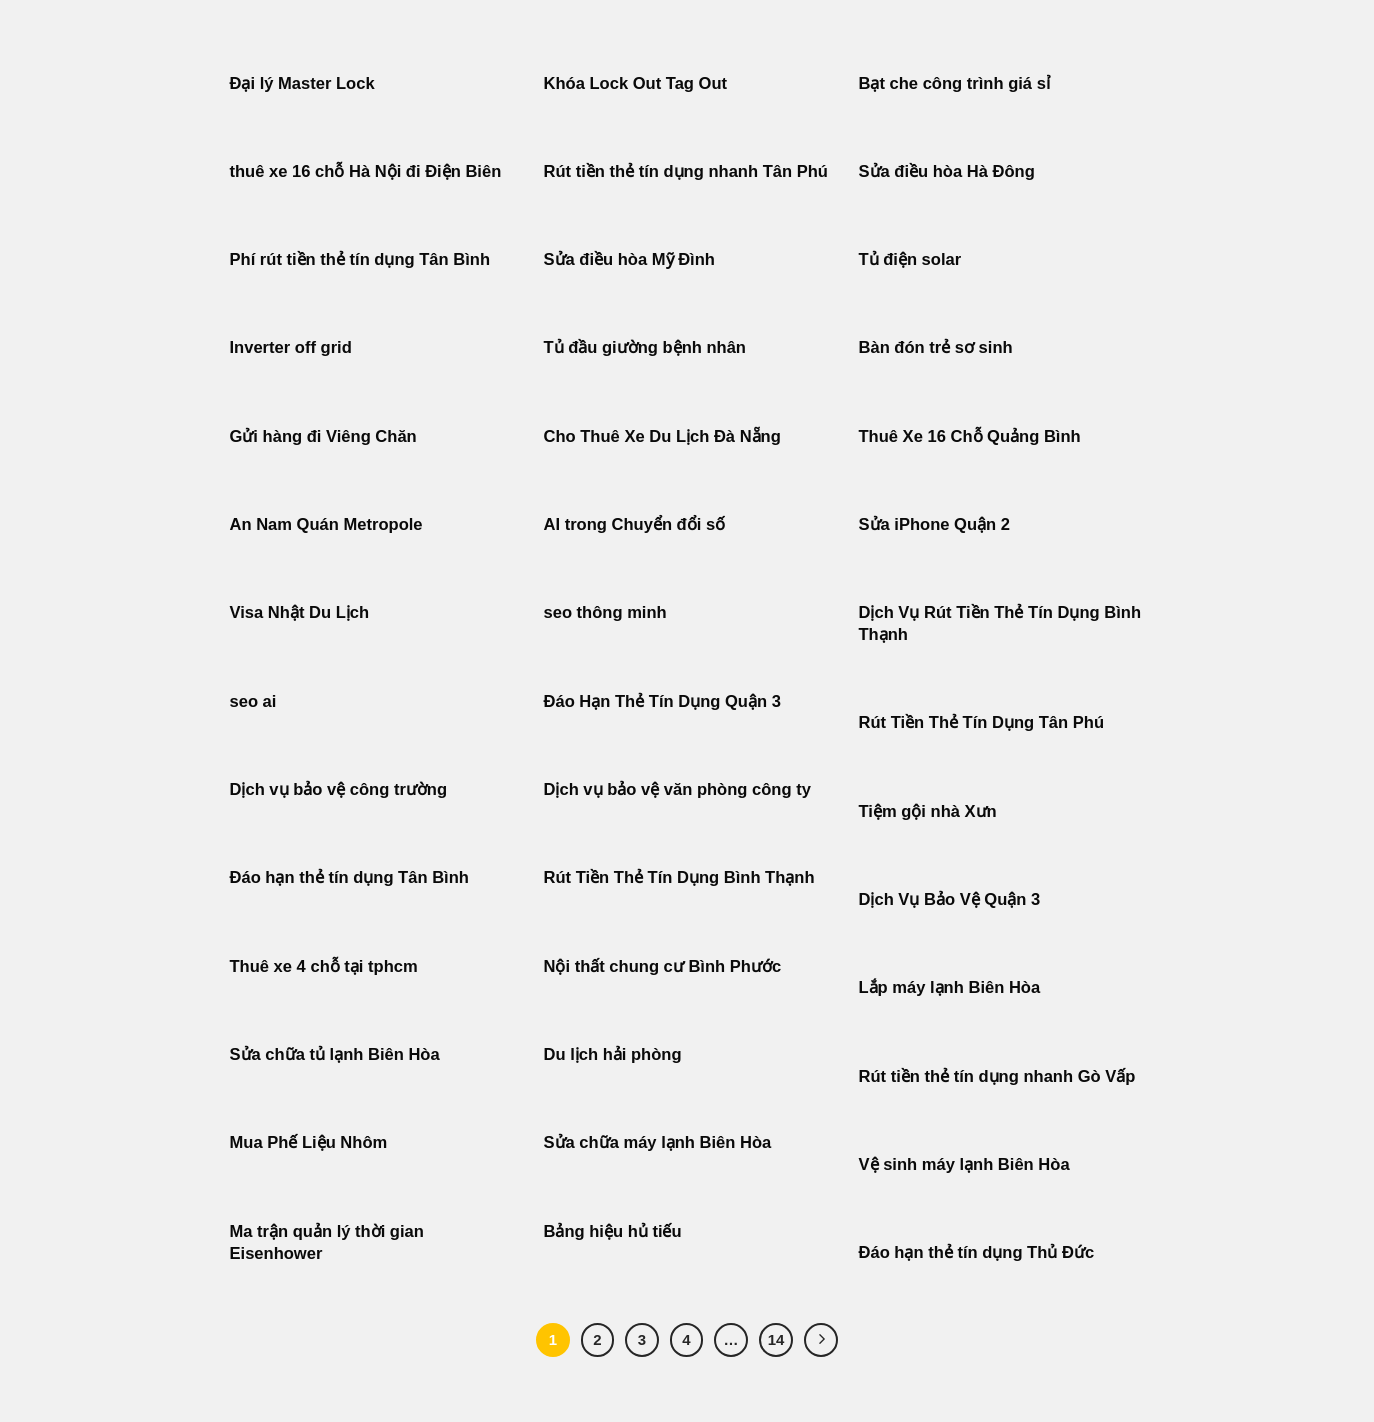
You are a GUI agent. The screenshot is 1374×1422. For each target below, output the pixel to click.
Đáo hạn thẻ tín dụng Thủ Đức (977, 1252)
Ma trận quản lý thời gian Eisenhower (327, 1242)
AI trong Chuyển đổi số (635, 524)
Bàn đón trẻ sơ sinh (936, 347)
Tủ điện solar (910, 259)
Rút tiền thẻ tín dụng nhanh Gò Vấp (997, 1076)
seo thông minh (605, 612)
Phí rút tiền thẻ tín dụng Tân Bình (360, 259)
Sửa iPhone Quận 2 (937, 524)
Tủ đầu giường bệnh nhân (645, 347)
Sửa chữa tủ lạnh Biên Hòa (335, 1054)
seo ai (253, 701)
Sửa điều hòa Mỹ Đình (629, 259)
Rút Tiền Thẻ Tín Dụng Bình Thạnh (682, 877)
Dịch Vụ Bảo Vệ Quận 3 (950, 899)
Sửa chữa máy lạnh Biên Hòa (658, 1142)
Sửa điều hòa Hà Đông (947, 171)
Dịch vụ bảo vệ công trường (339, 789)
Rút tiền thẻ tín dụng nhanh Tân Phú (686, 171)
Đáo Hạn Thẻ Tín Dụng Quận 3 (662, 701)
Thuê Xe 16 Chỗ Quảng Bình (970, 436)
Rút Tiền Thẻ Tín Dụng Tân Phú (982, 722)
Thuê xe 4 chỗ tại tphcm (324, 966)
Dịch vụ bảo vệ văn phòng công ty (677, 789)
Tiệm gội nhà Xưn (928, 811)
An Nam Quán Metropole (326, 524)
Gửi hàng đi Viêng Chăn (323, 436)
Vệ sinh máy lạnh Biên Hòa (964, 1164)
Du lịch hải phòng (613, 1054)
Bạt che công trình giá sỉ (954, 83)
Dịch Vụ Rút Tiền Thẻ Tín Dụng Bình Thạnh (1000, 623)
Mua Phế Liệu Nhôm (309, 1142)
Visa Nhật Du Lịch (300, 612)
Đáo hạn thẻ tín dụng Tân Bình (349, 877)
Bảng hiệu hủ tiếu (613, 1231)
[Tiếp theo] (821, 1340)
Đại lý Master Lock (302, 83)
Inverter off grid (291, 347)
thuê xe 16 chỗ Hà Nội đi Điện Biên (366, 171)
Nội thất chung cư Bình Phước (663, 966)
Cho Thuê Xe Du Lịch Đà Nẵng (662, 436)
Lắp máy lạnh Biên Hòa (950, 987)
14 (776, 1339)
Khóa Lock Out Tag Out (636, 83)
